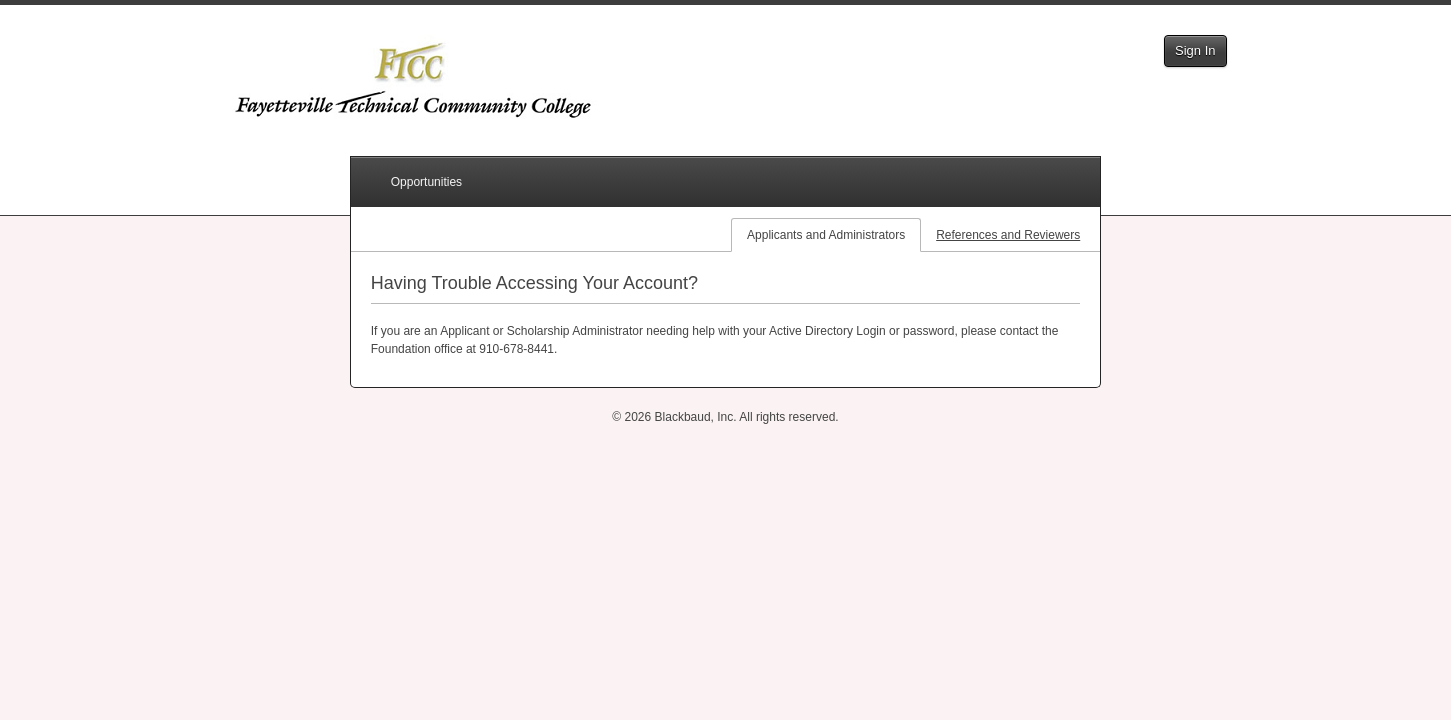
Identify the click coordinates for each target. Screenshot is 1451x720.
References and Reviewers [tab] (1008, 235)
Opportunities (426, 182)
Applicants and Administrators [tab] (826, 235)
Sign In (1195, 50)
